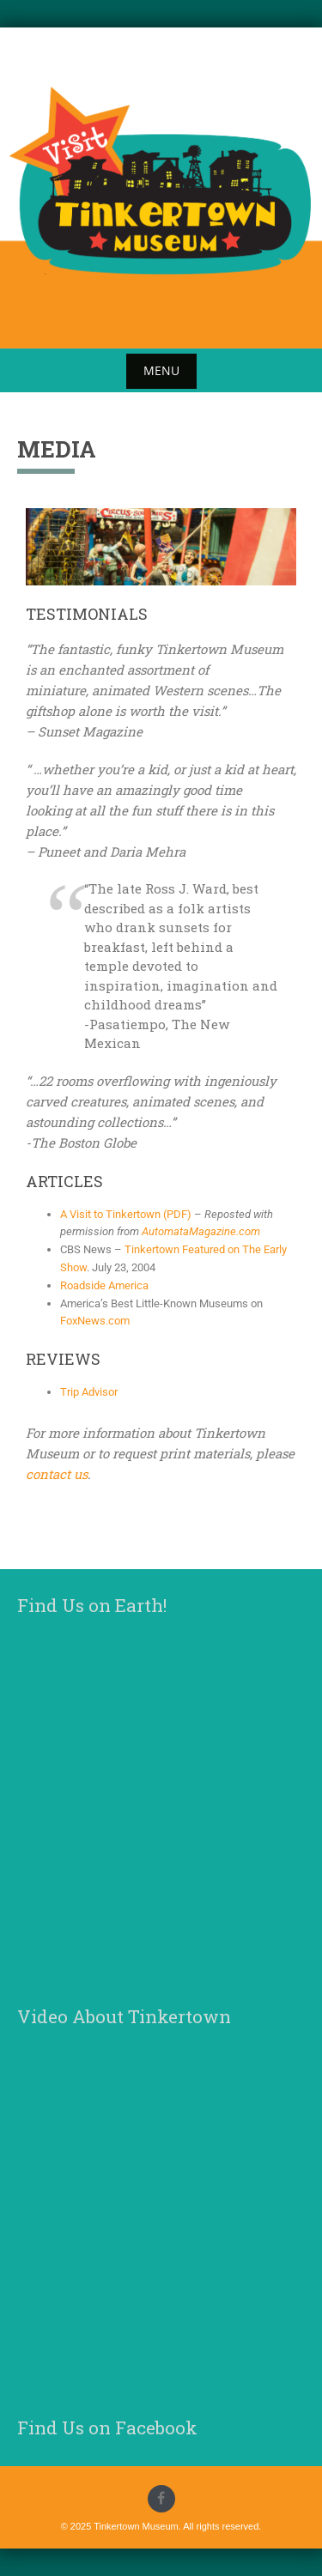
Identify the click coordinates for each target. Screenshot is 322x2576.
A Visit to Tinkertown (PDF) (125, 1214)
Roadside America (104, 1285)
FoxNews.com (95, 1320)
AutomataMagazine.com (201, 1231)
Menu (161, 370)
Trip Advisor (89, 1391)
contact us (57, 1473)
